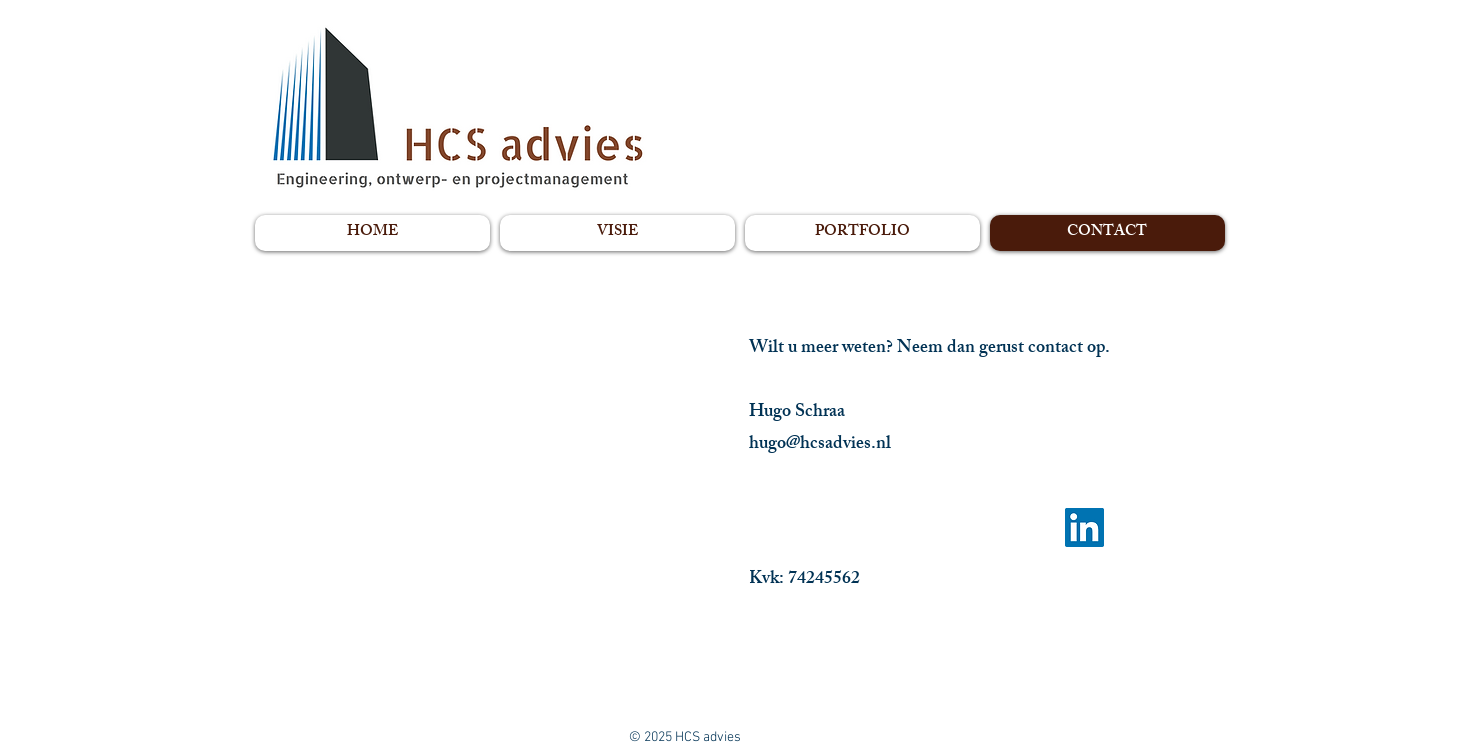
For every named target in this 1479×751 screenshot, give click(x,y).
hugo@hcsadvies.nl (820, 445)
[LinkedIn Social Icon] (1084, 527)
